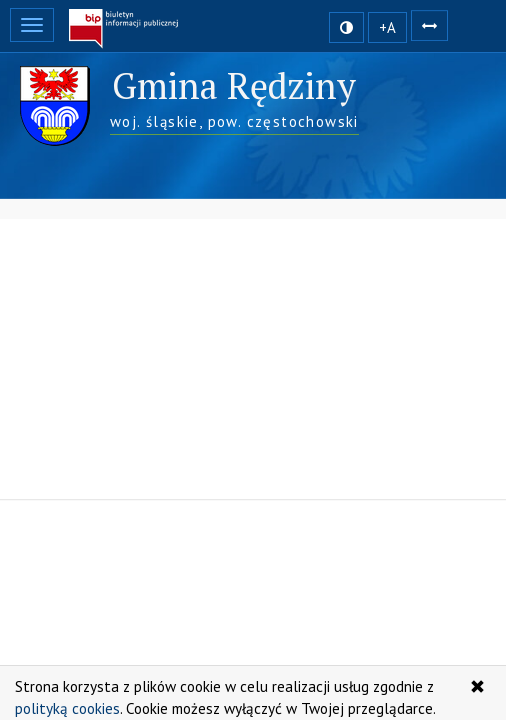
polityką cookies (67, 708)
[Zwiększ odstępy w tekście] (429, 24)
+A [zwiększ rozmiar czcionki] (387, 27)
